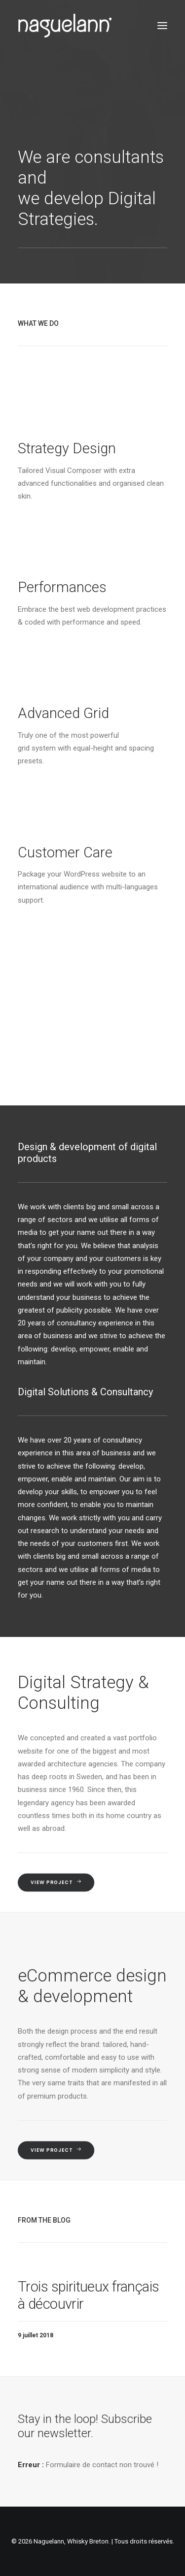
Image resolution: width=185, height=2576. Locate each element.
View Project (56, 1882)
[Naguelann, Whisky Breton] (65, 25)
